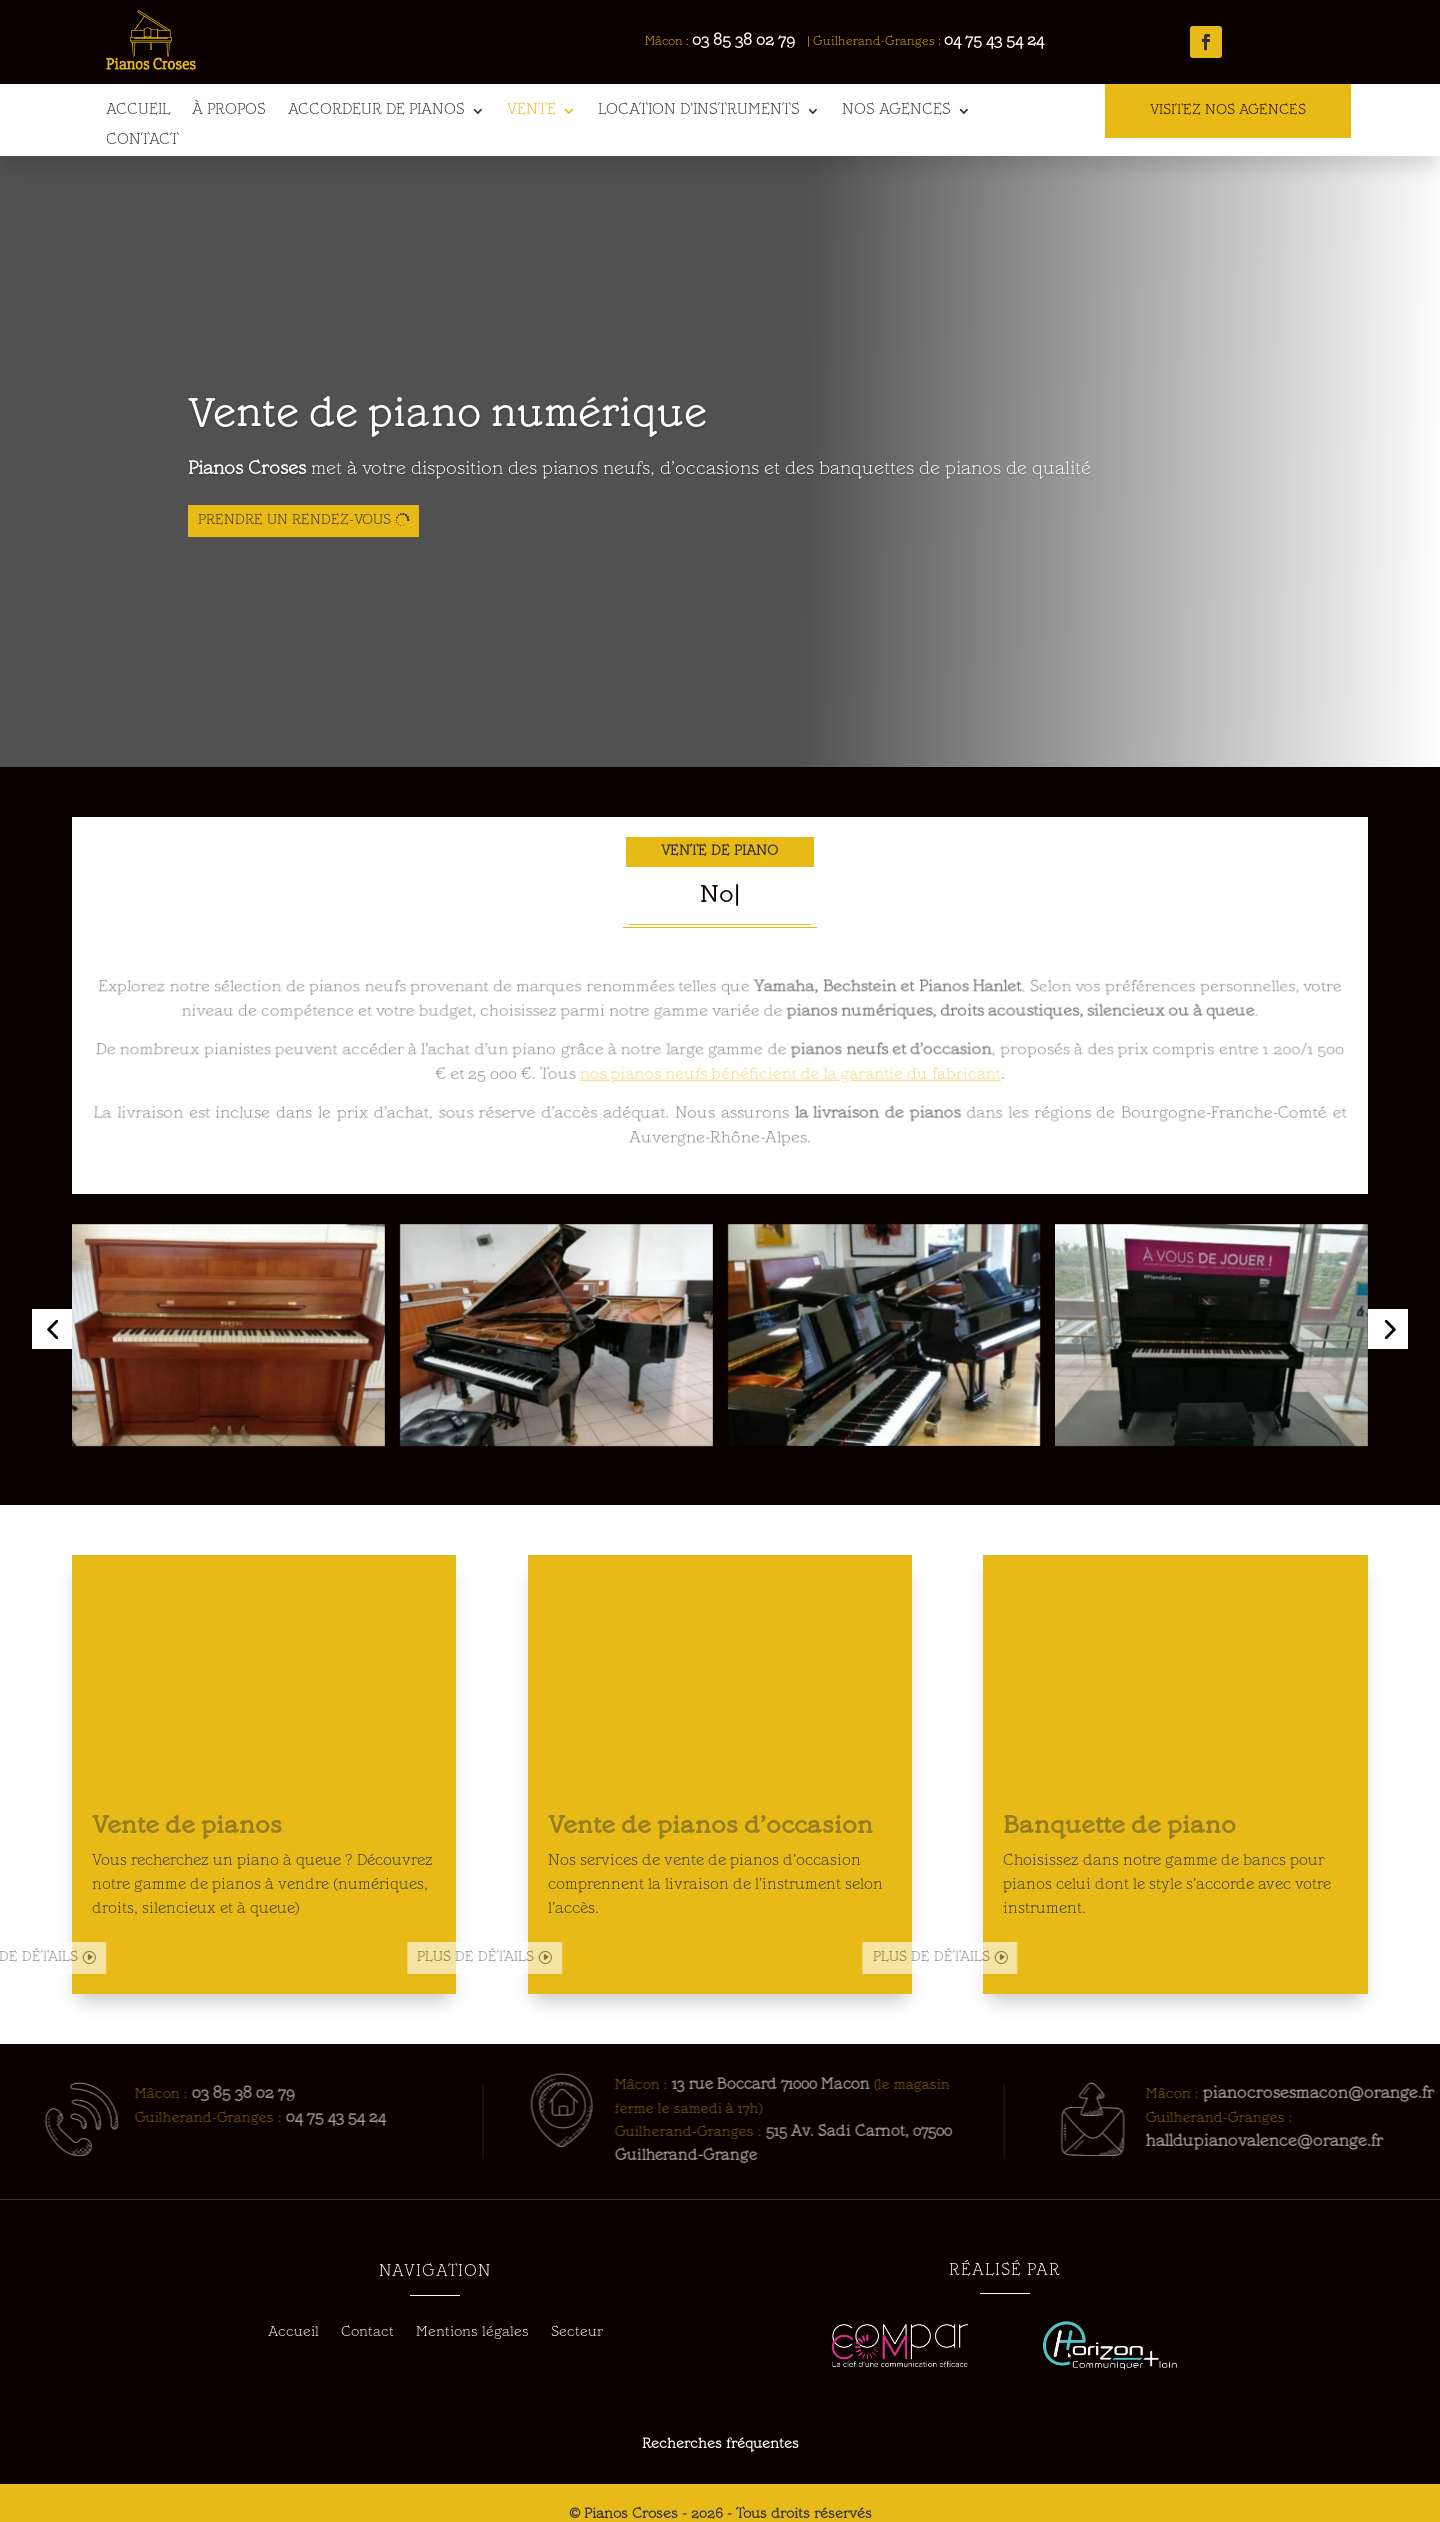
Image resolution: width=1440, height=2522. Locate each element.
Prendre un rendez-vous (294, 526)
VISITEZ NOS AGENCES (1228, 110)
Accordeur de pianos (376, 111)
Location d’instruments (699, 111)
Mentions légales (472, 2333)
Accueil (138, 111)
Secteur (577, 2333)
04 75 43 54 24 (1005, 41)
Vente (531, 111)
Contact (142, 141)
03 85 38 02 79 (754, 41)
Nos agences (896, 111)
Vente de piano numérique (447, 422)
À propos (229, 111)
